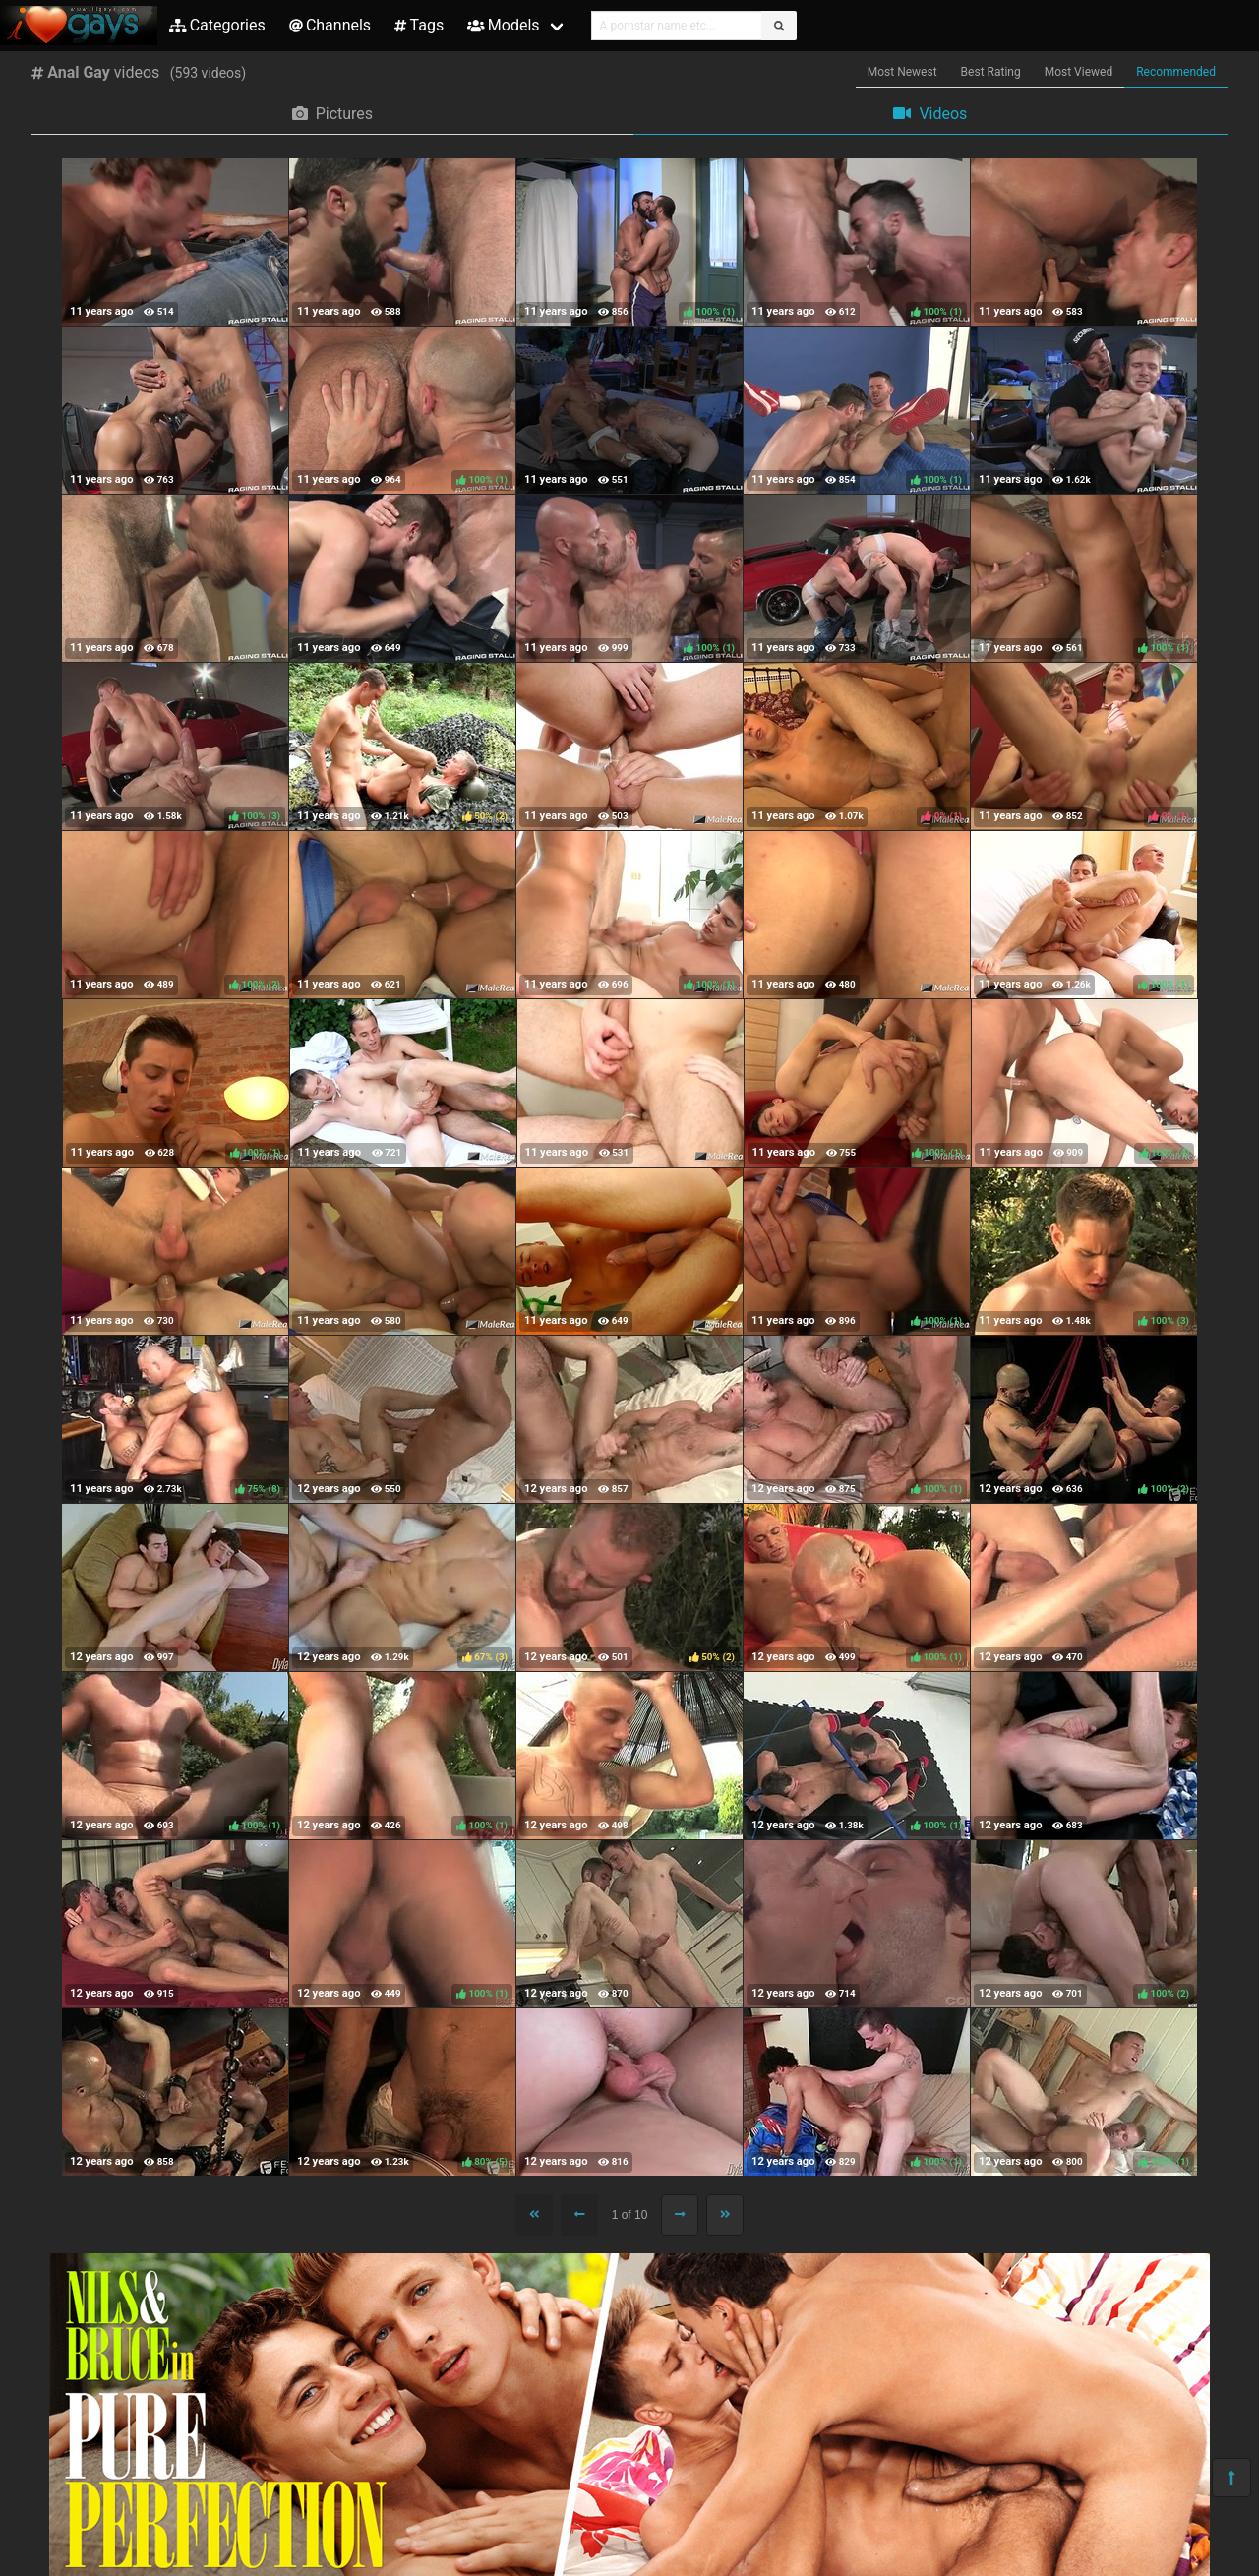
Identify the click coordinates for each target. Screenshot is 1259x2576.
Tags (419, 25)
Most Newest (902, 72)
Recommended (1176, 72)
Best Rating (991, 72)
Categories (217, 25)
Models (503, 25)
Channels (330, 25)
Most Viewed (1079, 72)
